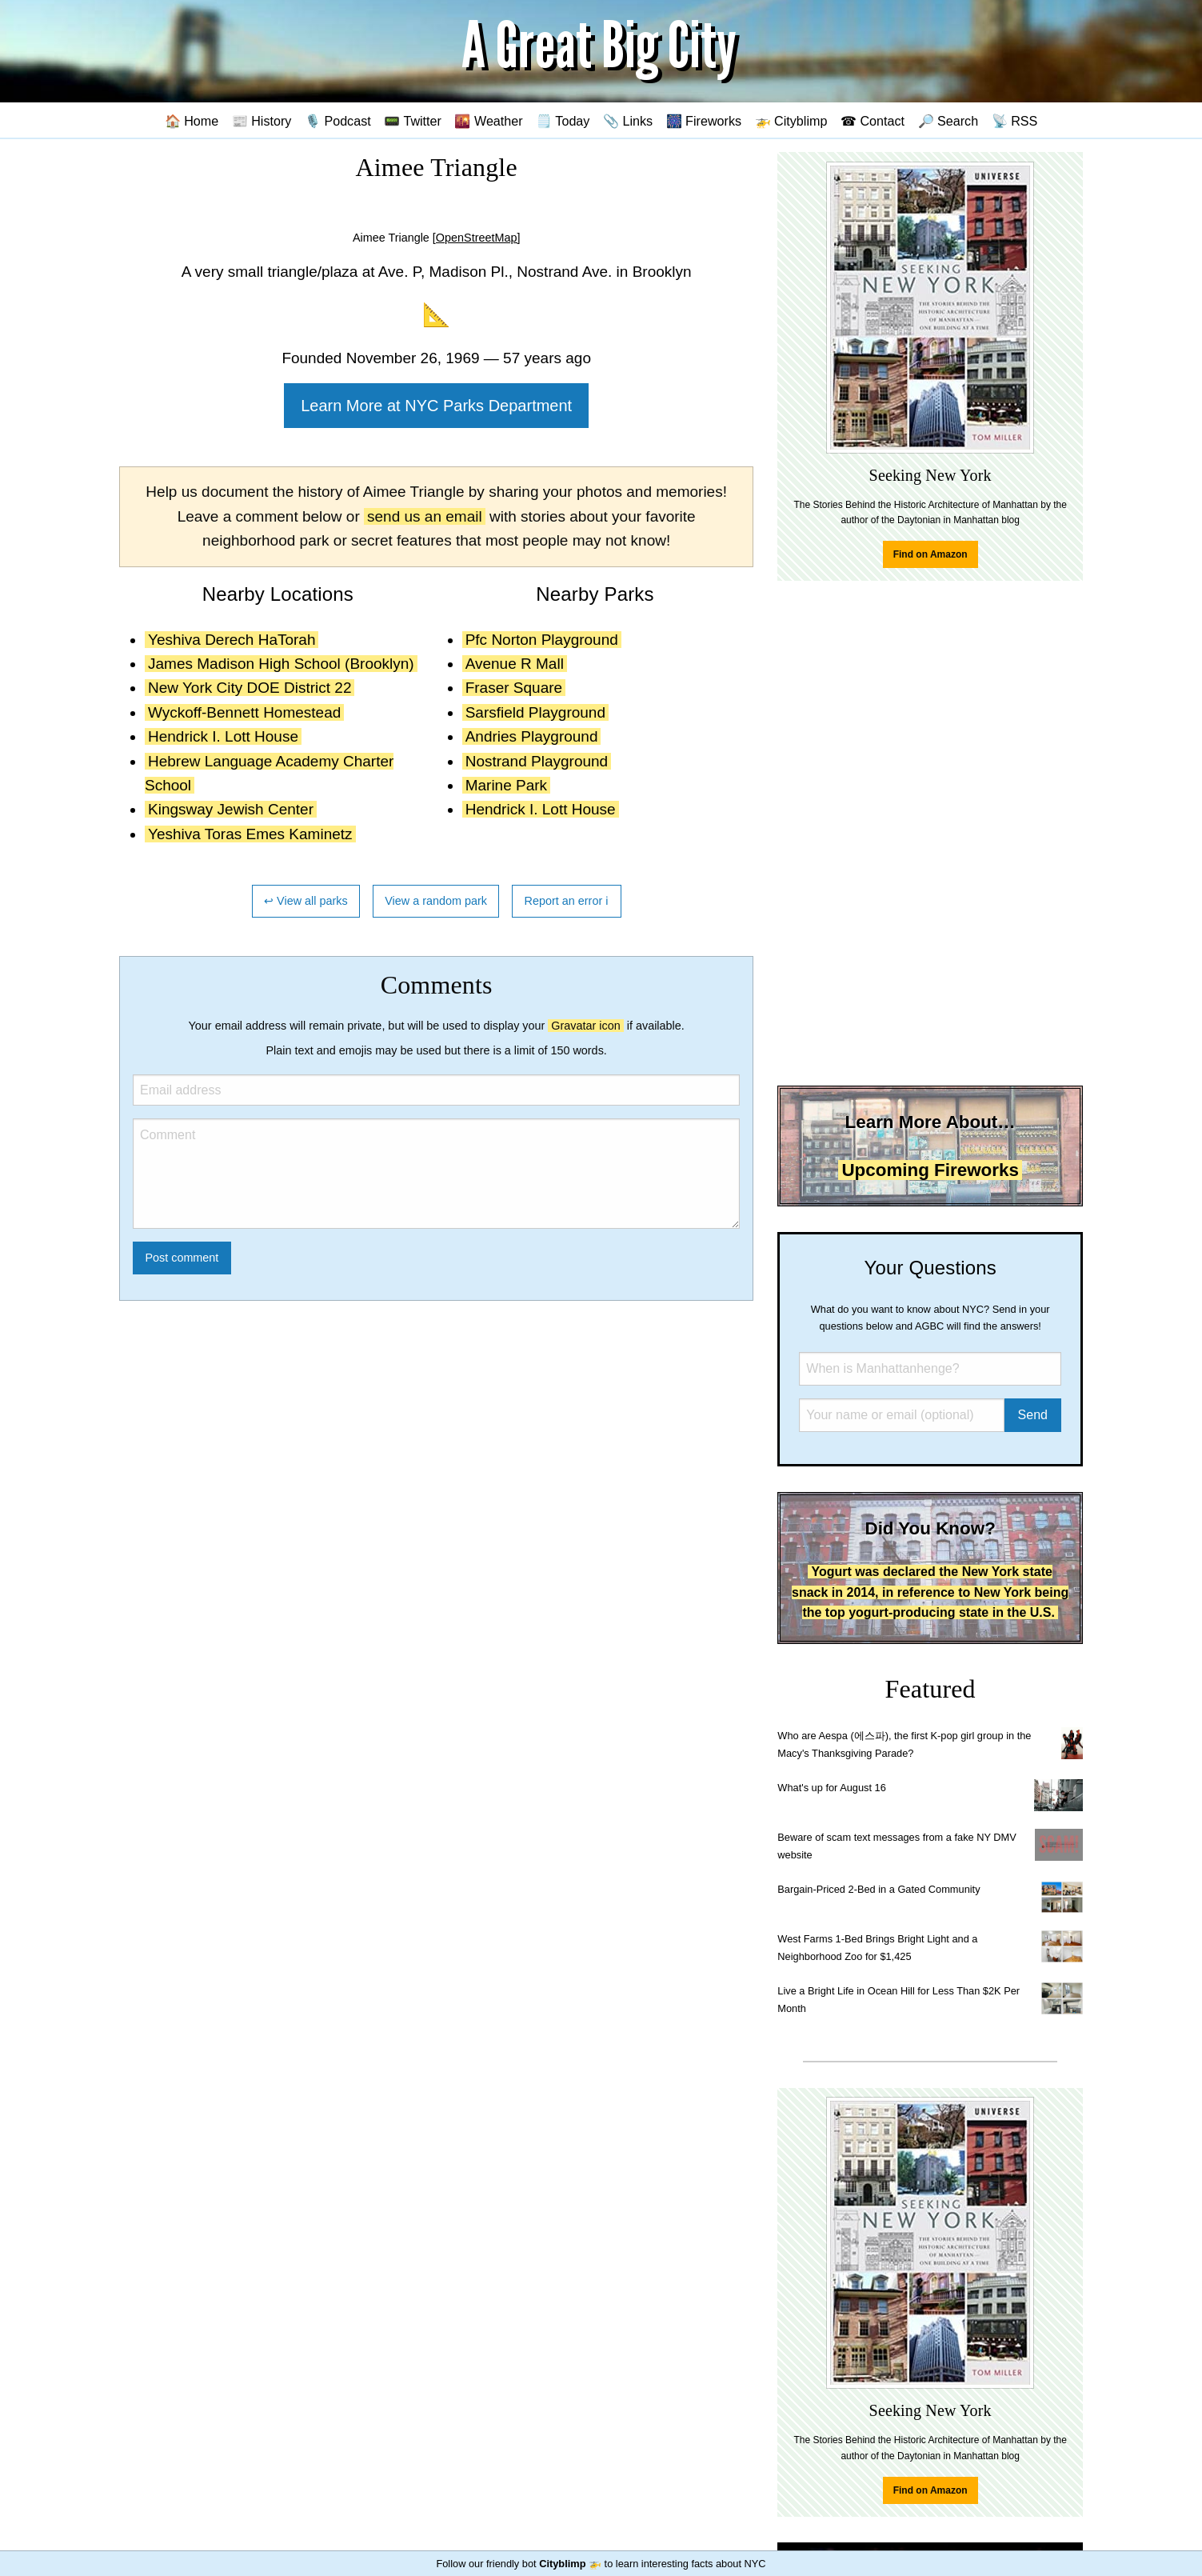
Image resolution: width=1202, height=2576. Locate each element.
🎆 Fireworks (703, 121)
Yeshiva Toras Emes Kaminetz (250, 834)
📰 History (262, 121)
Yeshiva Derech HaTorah (231, 639)
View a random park (436, 900)
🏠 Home (192, 121)
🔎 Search (948, 121)
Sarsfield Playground (535, 712)
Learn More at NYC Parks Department (436, 405)
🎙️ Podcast (338, 121)
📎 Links (628, 121)
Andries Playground (531, 736)
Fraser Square (513, 687)
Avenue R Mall (514, 663)
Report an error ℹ (567, 900)
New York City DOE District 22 (249, 687)
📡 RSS (1015, 121)
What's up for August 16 (831, 1788)
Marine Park (506, 785)
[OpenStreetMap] (477, 237)
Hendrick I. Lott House (223, 736)
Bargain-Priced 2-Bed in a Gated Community (878, 1889)
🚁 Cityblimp (791, 121)
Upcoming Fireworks (929, 1170)
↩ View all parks (306, 900)
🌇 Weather (488, 121)
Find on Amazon (930, 554)
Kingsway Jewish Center (230, 809)
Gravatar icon (585, 1025)
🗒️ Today (562, 121)
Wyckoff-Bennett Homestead (244, 712)
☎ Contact (872, 121)
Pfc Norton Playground (541, 639)
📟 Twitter (412, 121)
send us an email (424, 516)
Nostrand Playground (537, 761)
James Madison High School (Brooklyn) (281, 663)
